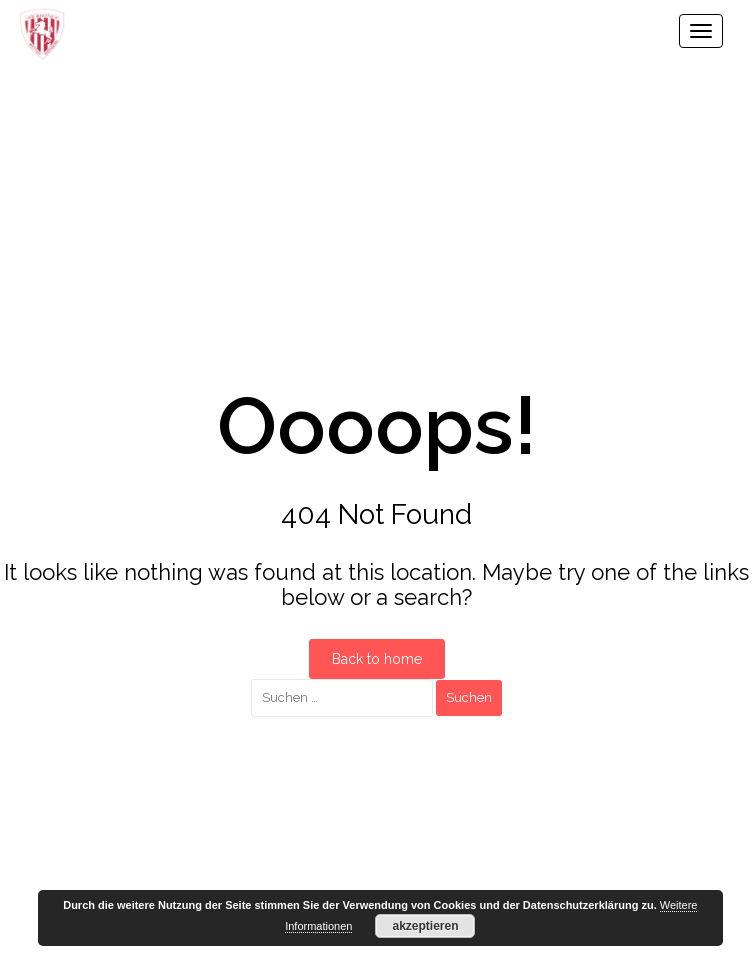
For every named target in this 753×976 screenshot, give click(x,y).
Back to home (377, 659)
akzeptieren (425, 926)
